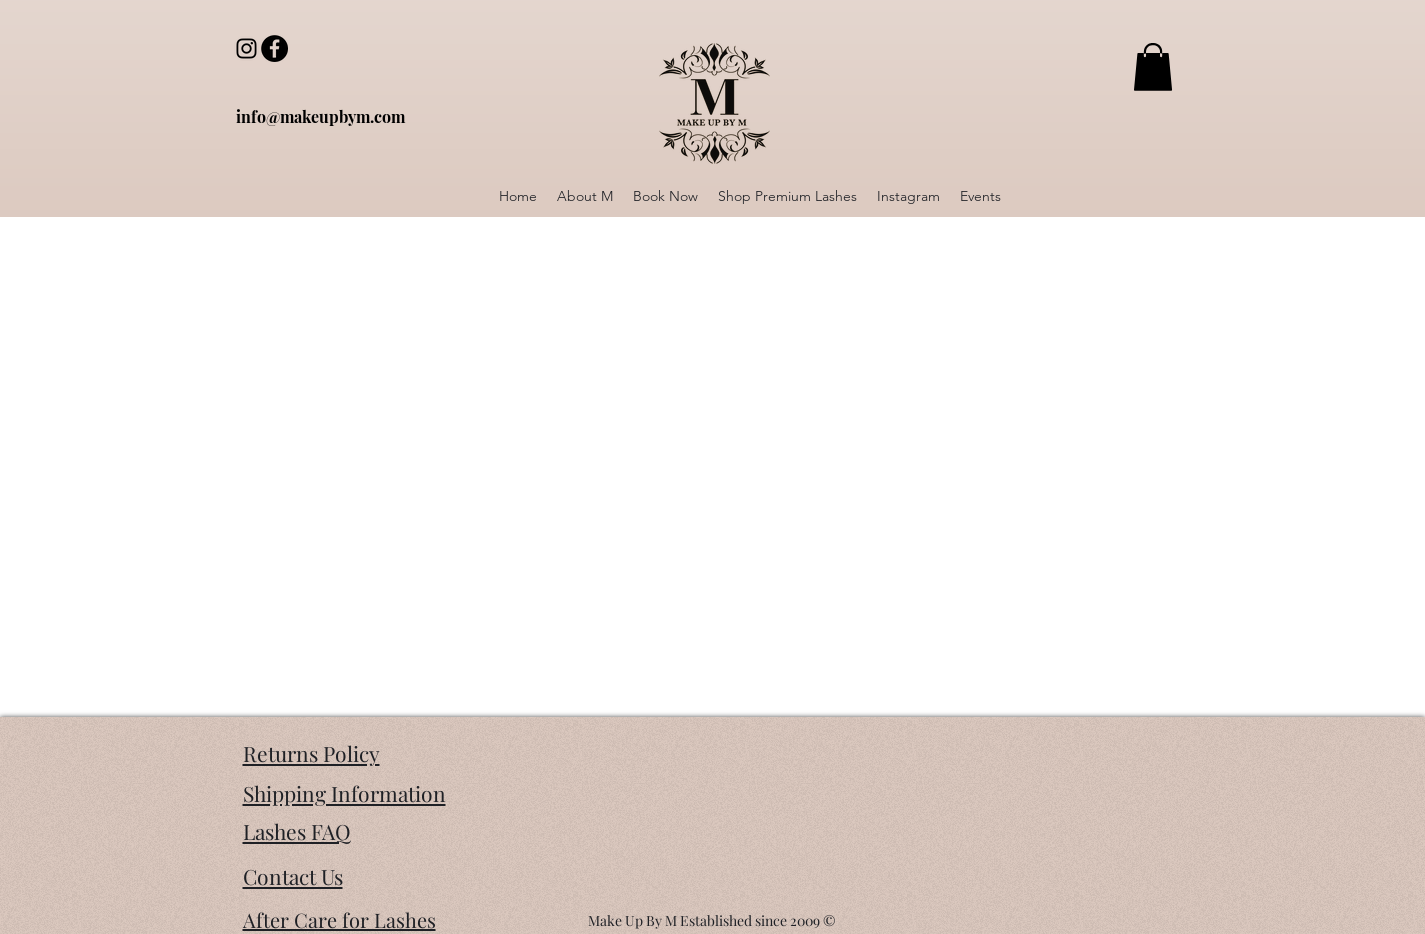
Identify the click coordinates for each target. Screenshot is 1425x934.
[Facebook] (274, 48)
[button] (1153, 67)
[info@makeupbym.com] (320, 117)
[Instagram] (246, 48)
